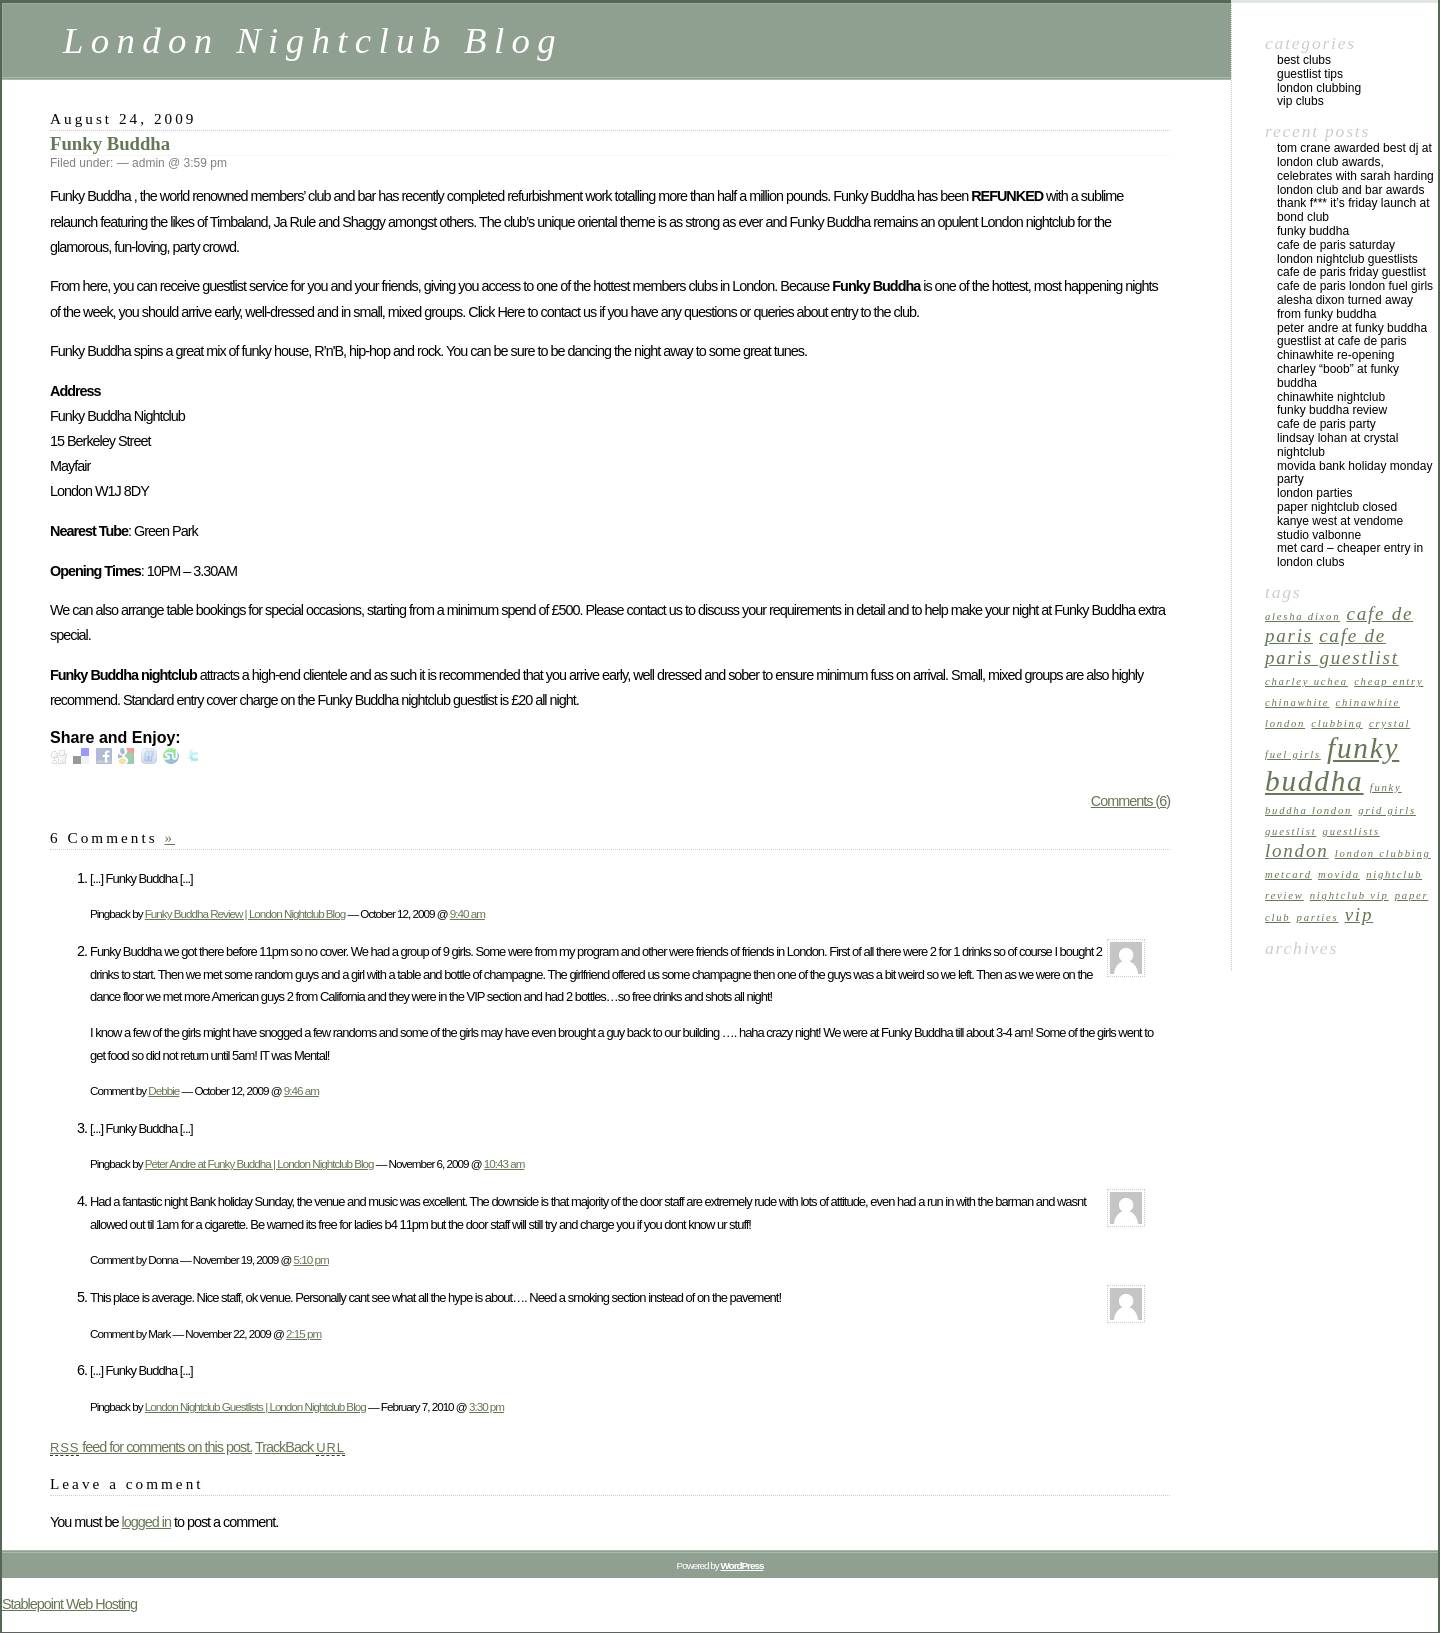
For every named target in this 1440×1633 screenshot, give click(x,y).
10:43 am (504, 1163)
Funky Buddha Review (1332, 410)
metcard (1288, 874)
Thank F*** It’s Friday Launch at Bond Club (1353, 210)
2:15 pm (303, 1333)
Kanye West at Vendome (1340, 521)
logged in (145, 1522)
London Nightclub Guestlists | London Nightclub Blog (255, 1406)
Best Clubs (1304, 60)
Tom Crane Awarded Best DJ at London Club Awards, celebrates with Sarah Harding (1355, 162)
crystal (1389, 723)
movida (1339, 874)
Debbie (163, 1090)
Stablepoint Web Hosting (69, 1604)
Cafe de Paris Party (1326, 424)
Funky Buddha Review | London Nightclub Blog (245, 913)
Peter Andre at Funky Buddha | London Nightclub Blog (259, 1163)
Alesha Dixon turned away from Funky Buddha (1345, 307)
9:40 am (467, 913)
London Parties (1314, 493)
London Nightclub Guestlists (1347, 259)
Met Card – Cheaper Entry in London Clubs (1350, 555)
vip (1359, 914)
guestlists (1351, 831)
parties (1318, 917)
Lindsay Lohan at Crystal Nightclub (1337, 445)
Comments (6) (1130, 801)
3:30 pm (486, 1406)
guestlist (1290, 831)
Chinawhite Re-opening (1335, 355)
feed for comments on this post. (151, 1447)
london (1296, 850)
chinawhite (1297, 702)
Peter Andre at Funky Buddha (1352, 328)
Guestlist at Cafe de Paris (1341, 341)
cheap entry (1388, 681)
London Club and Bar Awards (1350, 190)
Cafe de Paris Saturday (1336, 245)
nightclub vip (1349, 895)
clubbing (1336, 723)
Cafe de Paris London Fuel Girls (1355, 286)
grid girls (1387, 810)
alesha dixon (1302, 616)
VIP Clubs (1300, 101)
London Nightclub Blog (313, 40)
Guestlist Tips (1310, 74)
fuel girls (1293, 754)
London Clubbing (1319, 88)
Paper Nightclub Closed (1337, 507)
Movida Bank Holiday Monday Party (1354, 473)
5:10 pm (310, 1259)
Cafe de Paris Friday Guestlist (1351, 272)
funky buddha (1332, 764)
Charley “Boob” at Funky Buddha (1338, 376)
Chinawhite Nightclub (1331, 397)
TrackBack (300, 1447)
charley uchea (1306, 681)
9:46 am (301, 1090)
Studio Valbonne (1319, 535)
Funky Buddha (110, 143)
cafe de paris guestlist (1332, 646)
